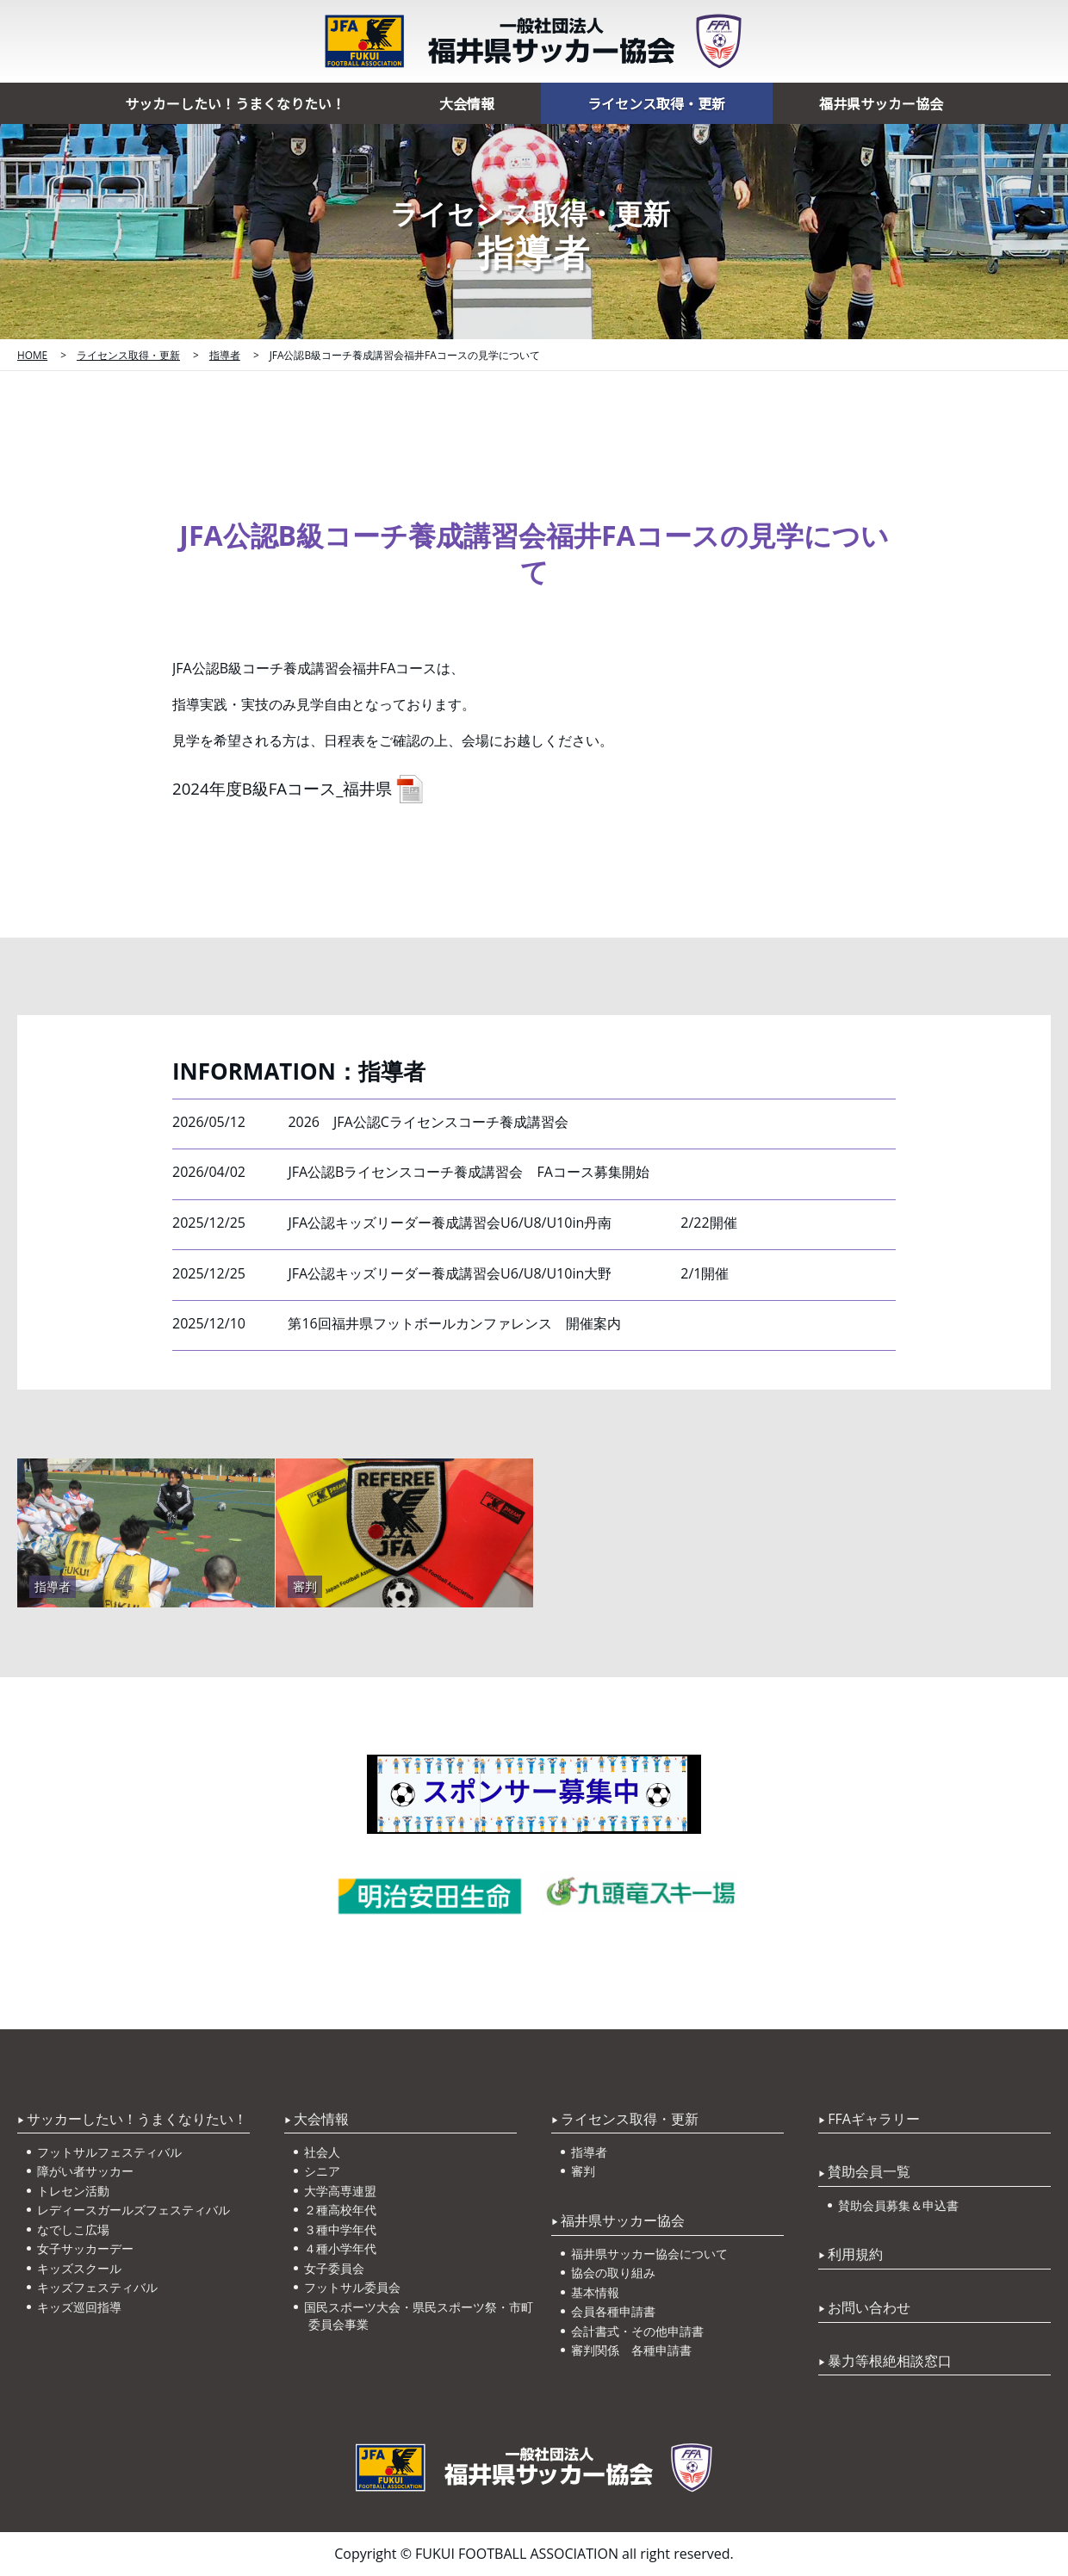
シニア (323, 2171)
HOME (32, 355)
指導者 (224, 355)
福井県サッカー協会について (651, 2253)
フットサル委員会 (354, 2287)
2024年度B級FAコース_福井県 (282, 788)
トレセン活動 (75, 2191)
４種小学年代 (342, 2248)
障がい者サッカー (87, 2171)
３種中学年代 (342, 2229)
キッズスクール (81, 2268)
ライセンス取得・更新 (656, 103)
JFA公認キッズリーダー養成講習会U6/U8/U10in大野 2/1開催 (508, 1273)
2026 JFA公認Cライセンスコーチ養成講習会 (428, 1121)
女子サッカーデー (87, 2248)
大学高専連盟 (342, 2191)
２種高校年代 (342, 2209)
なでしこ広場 (75, 2229)
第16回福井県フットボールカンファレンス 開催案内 (454, 1323)
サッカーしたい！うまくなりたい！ (235, 103)
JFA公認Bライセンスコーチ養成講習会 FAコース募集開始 (468, 1171)
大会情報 (466, 103)
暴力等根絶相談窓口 (890, 2360)
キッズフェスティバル (99, 2287)
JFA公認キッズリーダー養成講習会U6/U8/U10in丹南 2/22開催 (512, 1222)
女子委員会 (335, 2268)
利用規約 (855, 2254)
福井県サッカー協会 (881, 103)
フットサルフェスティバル (111, 2152)
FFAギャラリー (874, 2118)
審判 (584, 2171)
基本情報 (596, 2292)
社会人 (323, 2152)
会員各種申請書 (615, 2311)
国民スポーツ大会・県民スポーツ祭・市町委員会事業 (420, 2315)
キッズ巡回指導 (81, 2307)
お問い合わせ (869, 2307)
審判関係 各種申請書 (633, 2350)
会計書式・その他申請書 (639, 2331)
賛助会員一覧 (869, 2171)
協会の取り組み (615, 2272)
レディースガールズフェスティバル (135, 2209)
